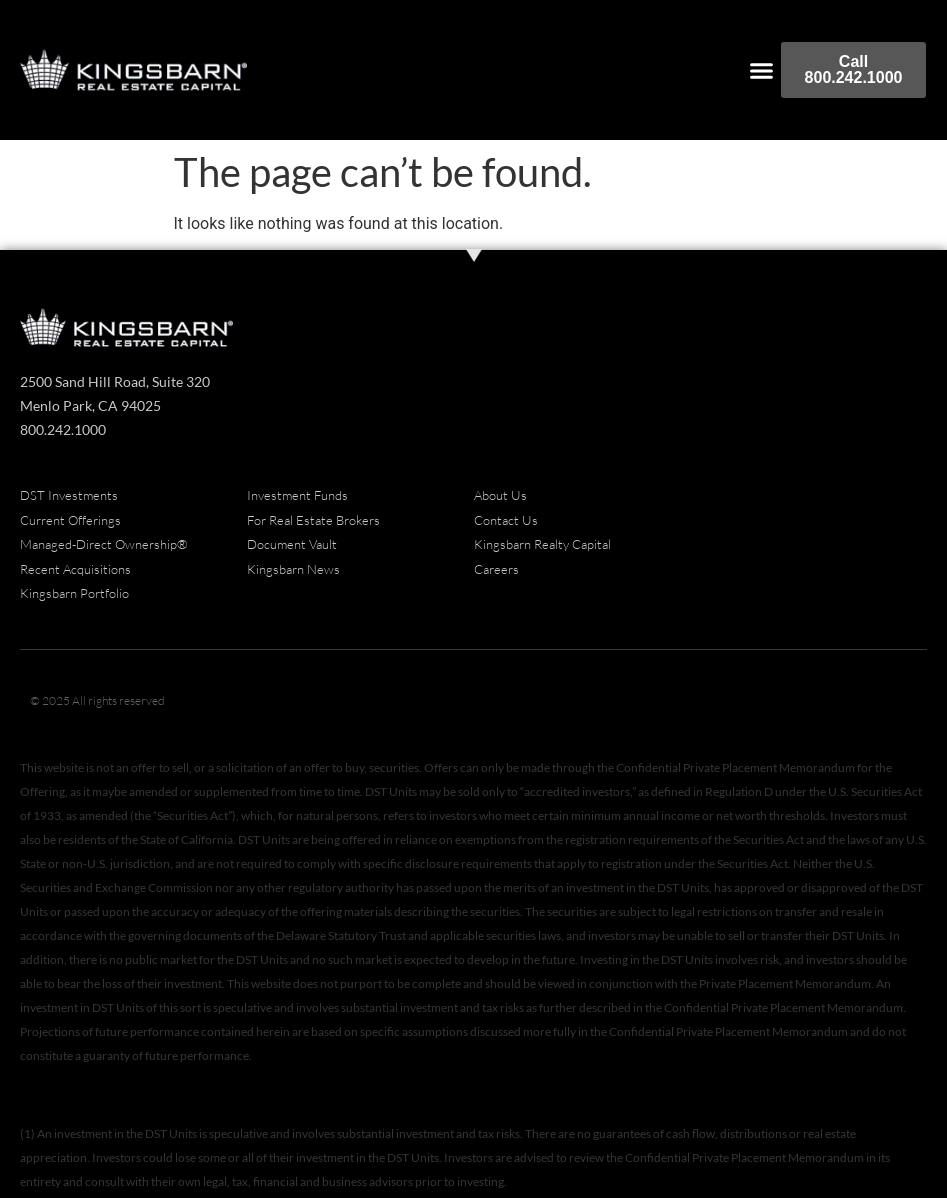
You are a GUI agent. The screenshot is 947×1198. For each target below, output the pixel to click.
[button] (762, 70)
